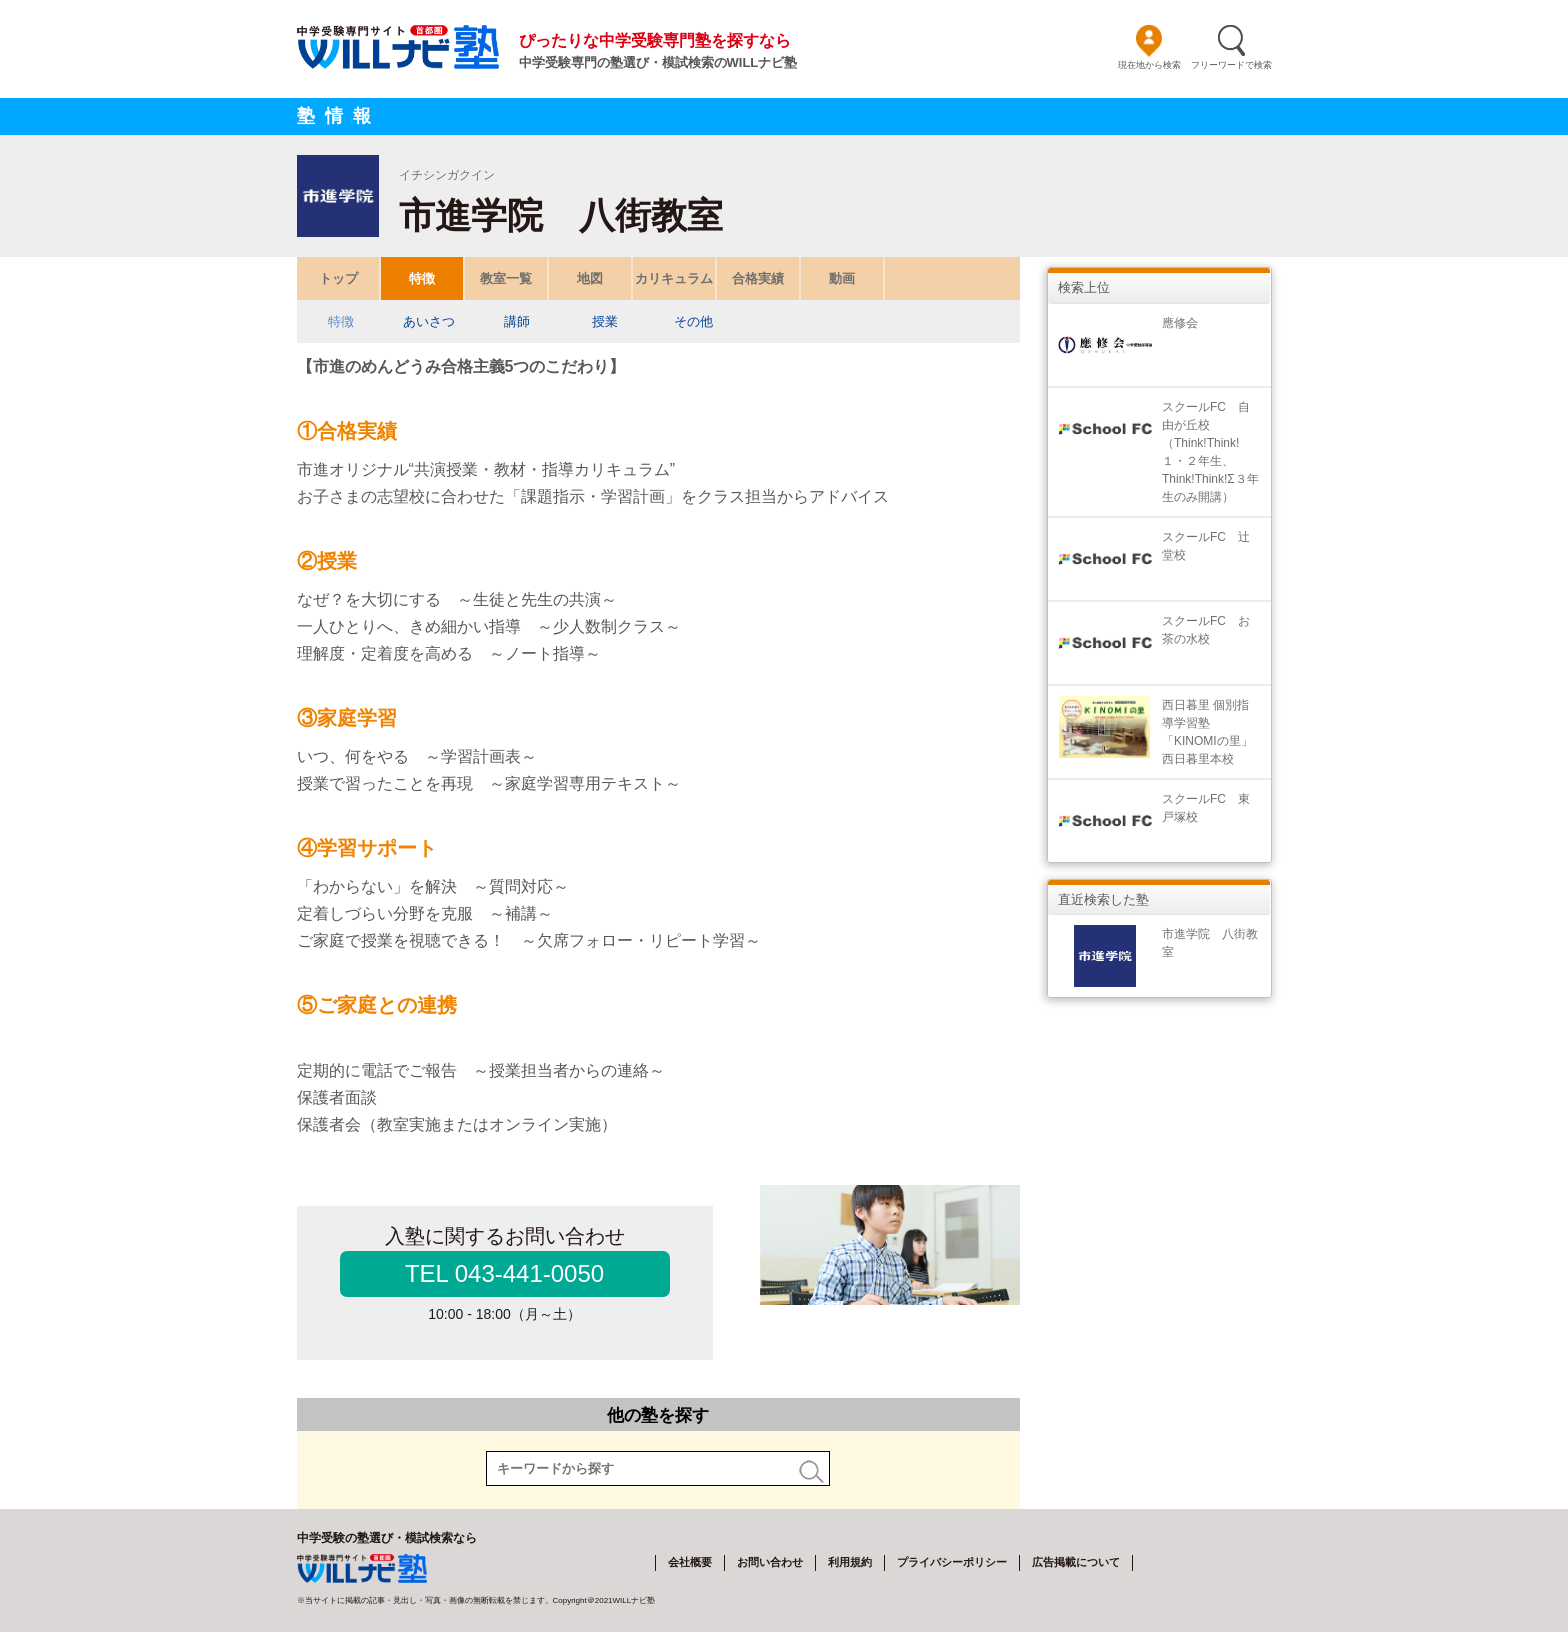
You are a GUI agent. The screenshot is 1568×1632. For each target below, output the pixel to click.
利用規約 (850, 1562)
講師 (517, 321)
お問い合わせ (770, 1562)
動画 (842, 278)
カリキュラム (674, 278)
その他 (692, 321)
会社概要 (690, 1562)
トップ (337, 278)
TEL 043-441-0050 (504, 1273)
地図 (590, 278)
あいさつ (429, 321)
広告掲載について (1076, 1562)
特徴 (422, 278)
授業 (605, 321)
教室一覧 (506, 278)
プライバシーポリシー (952, 1562)
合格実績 (758, 278)
